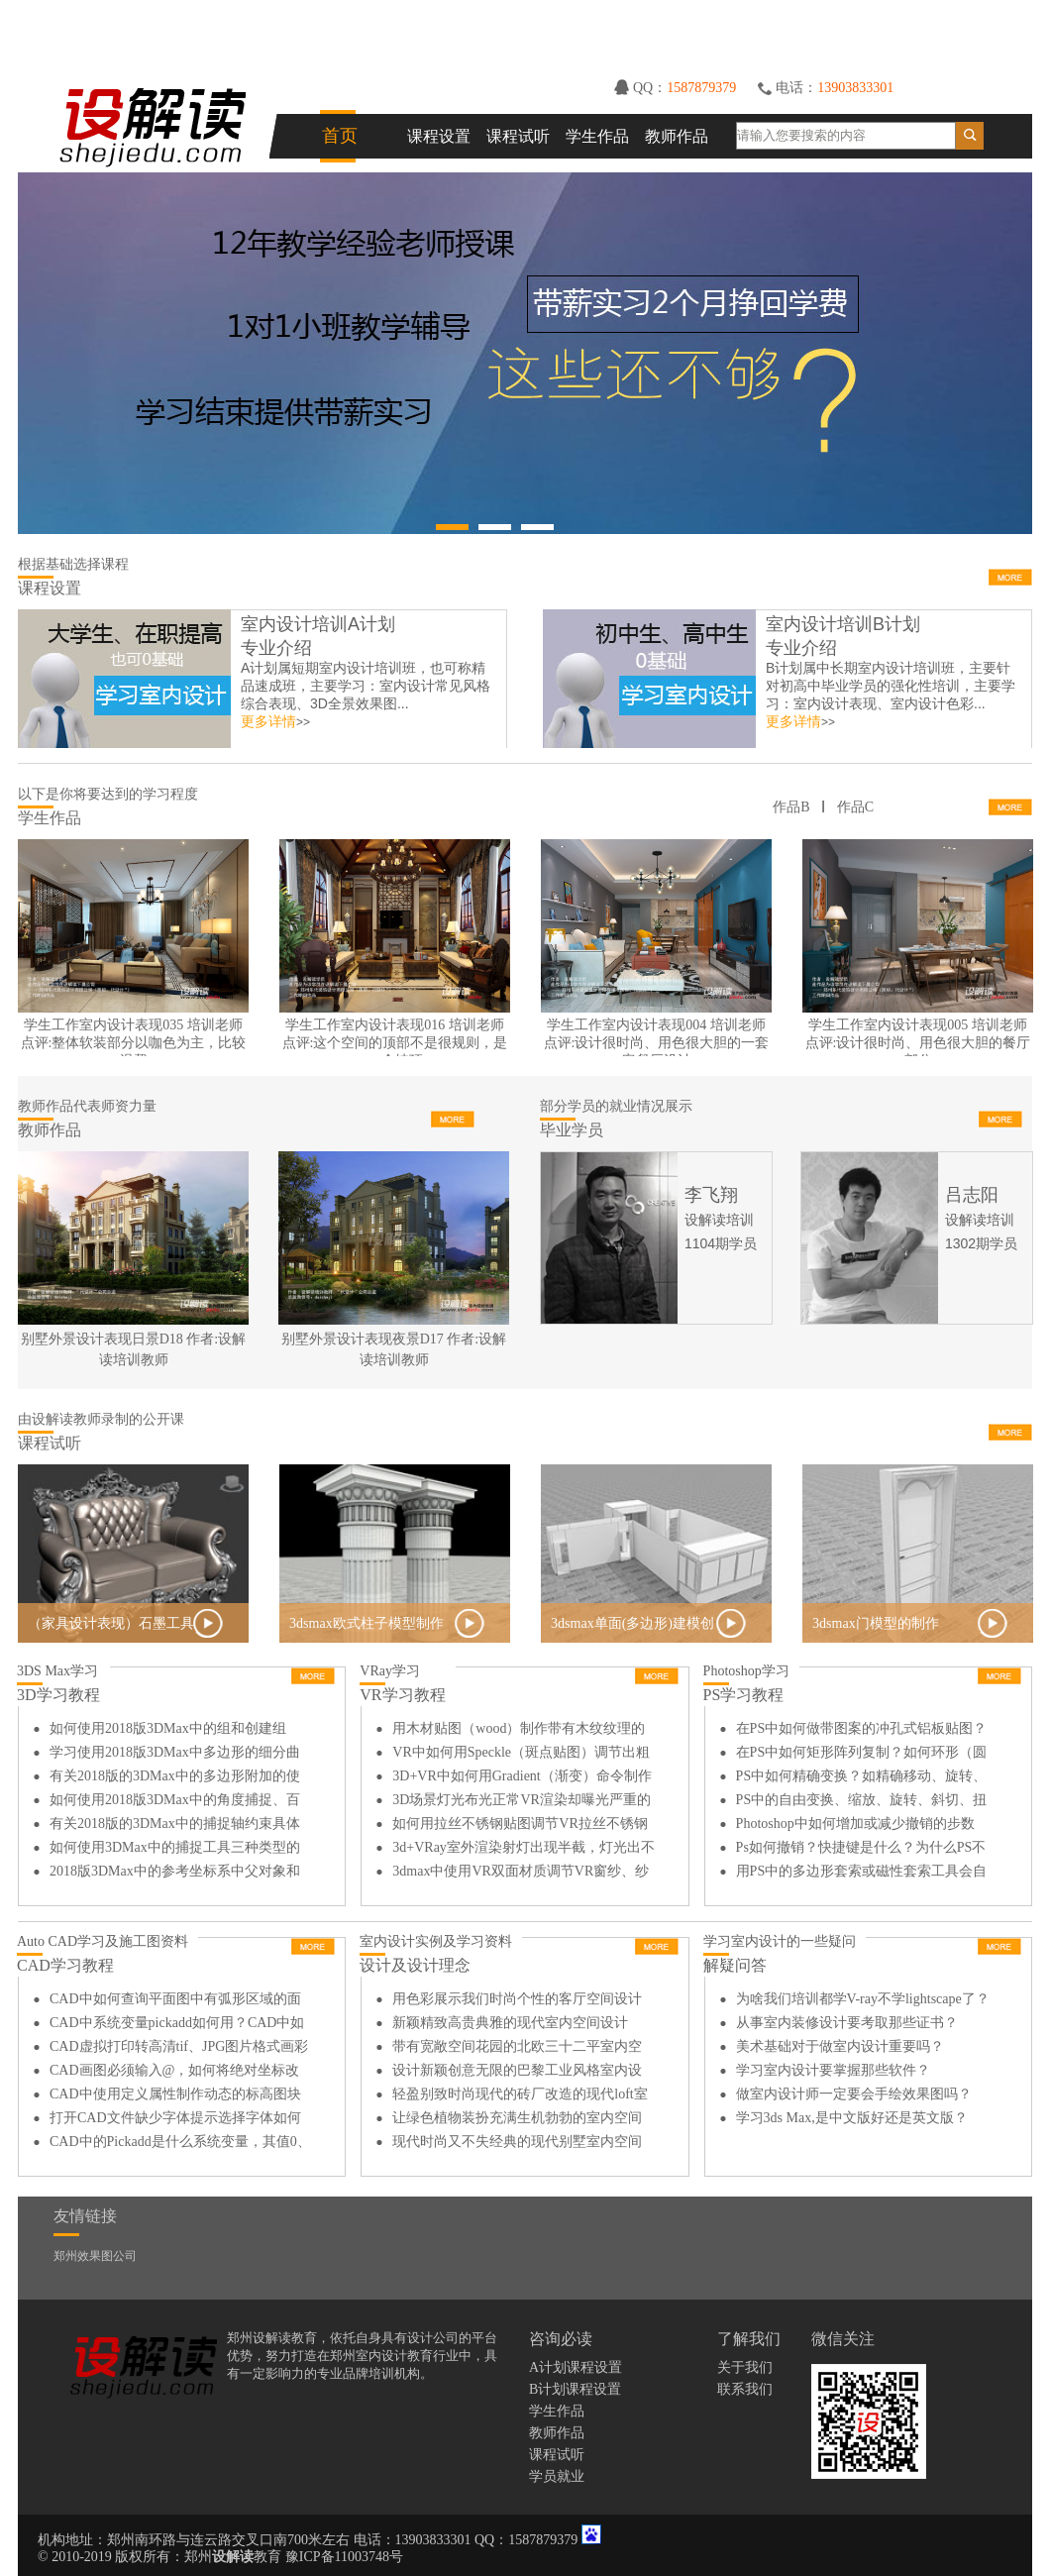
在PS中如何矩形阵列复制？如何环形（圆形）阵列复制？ (862, 1755)
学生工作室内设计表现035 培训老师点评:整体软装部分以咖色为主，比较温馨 (134, 1043)
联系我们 (745, 2389)
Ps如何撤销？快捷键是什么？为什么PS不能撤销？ (861, 1850)
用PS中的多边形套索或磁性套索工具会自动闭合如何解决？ (862, 1873)
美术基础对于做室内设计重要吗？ (840, 2046)
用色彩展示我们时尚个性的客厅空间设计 (517, 1998)
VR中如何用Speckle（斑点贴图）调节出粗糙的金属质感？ (521, 1755)
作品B (791, 807)
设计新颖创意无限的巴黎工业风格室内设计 (517, 2073)
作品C (855, 807)
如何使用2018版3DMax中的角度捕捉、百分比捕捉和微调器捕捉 (175, 1802)
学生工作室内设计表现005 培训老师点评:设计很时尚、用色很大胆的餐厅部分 (918, 1043)
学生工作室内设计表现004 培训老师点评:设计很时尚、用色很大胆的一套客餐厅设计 (657, 1043)
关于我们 (745, 2367)
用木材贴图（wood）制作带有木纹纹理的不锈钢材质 (518, 1731)
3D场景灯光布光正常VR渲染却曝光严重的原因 (521, 1802)
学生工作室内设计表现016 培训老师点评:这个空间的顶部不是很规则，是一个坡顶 (395, 1043)
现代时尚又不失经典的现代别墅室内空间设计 (517, 2144)
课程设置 (439, 136)
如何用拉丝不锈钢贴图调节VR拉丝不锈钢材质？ (519, 1826)
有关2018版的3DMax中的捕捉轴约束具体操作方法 (175, 1826)
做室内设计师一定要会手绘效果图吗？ (854, 2094)
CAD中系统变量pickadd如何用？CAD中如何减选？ (177, 2025)
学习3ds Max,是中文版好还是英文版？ (852, 2117)
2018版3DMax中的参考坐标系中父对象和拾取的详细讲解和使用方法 (175, 1873)
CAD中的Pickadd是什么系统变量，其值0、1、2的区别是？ (180, 2144)
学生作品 (597, 136)
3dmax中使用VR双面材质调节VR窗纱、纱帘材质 (520, 1873)
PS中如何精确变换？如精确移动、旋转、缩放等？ (862, 1778)
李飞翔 (711, 1195)
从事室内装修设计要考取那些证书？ (847, 2022)
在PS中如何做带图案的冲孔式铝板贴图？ (862, 1728)
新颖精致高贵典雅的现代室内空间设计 (510, 2022)
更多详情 (268, 721)
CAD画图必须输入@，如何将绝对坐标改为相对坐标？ (174, 2073)
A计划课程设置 (575, 2367)
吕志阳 (971, 1195)
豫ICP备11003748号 (344, 2556)
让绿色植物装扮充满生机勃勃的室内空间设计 (517, 2120)
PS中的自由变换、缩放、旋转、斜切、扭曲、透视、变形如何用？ (862, 1802)
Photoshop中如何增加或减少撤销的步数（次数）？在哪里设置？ (855, 1826)
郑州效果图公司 (95, 2256)
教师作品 (676, 136)
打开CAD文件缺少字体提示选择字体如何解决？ (175, 2120)
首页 (340, 136)
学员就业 (556, 2476)
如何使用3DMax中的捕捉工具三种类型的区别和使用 (175, 1850)
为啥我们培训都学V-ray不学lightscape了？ (863, 1998)
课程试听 (518, 136)
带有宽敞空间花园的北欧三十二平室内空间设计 (517, 2049)
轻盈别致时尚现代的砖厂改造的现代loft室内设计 (519, 2096)
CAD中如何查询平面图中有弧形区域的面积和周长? (175, 2001)
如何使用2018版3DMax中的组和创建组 (168, 1728)
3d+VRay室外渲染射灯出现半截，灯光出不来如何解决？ (523, 1850)
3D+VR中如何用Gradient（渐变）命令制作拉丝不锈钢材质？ (521, 1778)
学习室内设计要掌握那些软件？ (833, 2070)
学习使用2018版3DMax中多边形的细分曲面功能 (175, 1755)
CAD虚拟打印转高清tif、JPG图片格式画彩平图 (179, 2049)
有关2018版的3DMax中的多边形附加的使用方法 (175, 1778)
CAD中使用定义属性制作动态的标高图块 (175, 2094)
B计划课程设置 (575, 2389)
